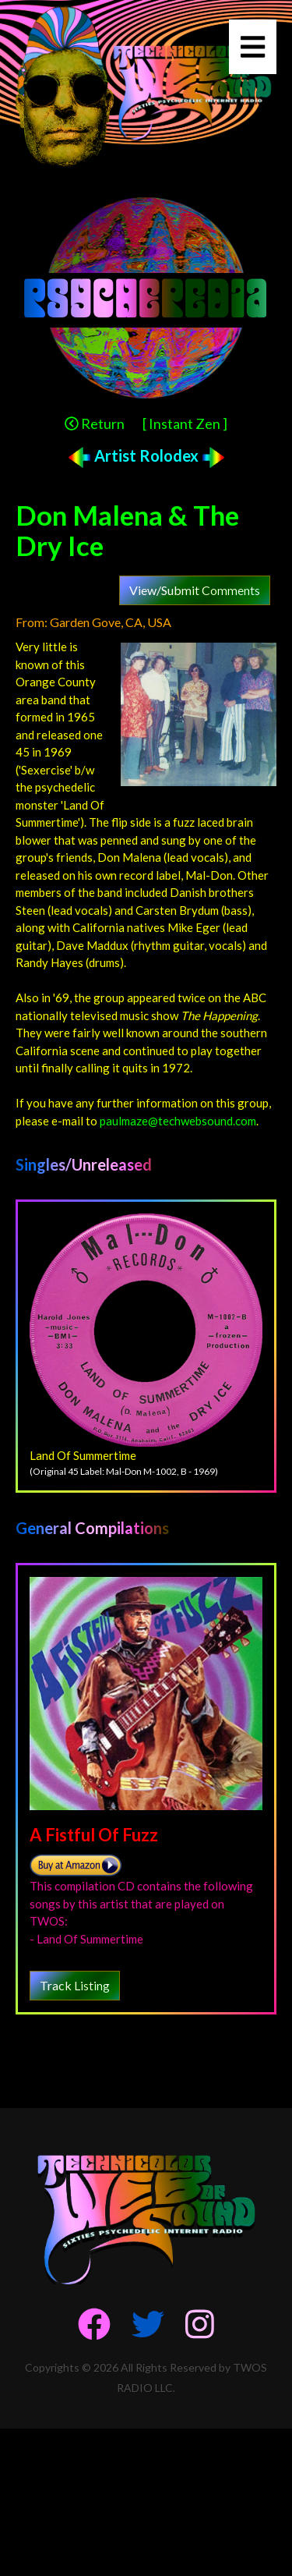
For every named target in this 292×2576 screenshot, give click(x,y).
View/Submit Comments (194, 590)
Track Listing (75, 1985)
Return (95, 423)
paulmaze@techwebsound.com (178, 1121)
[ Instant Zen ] (184, 423)
